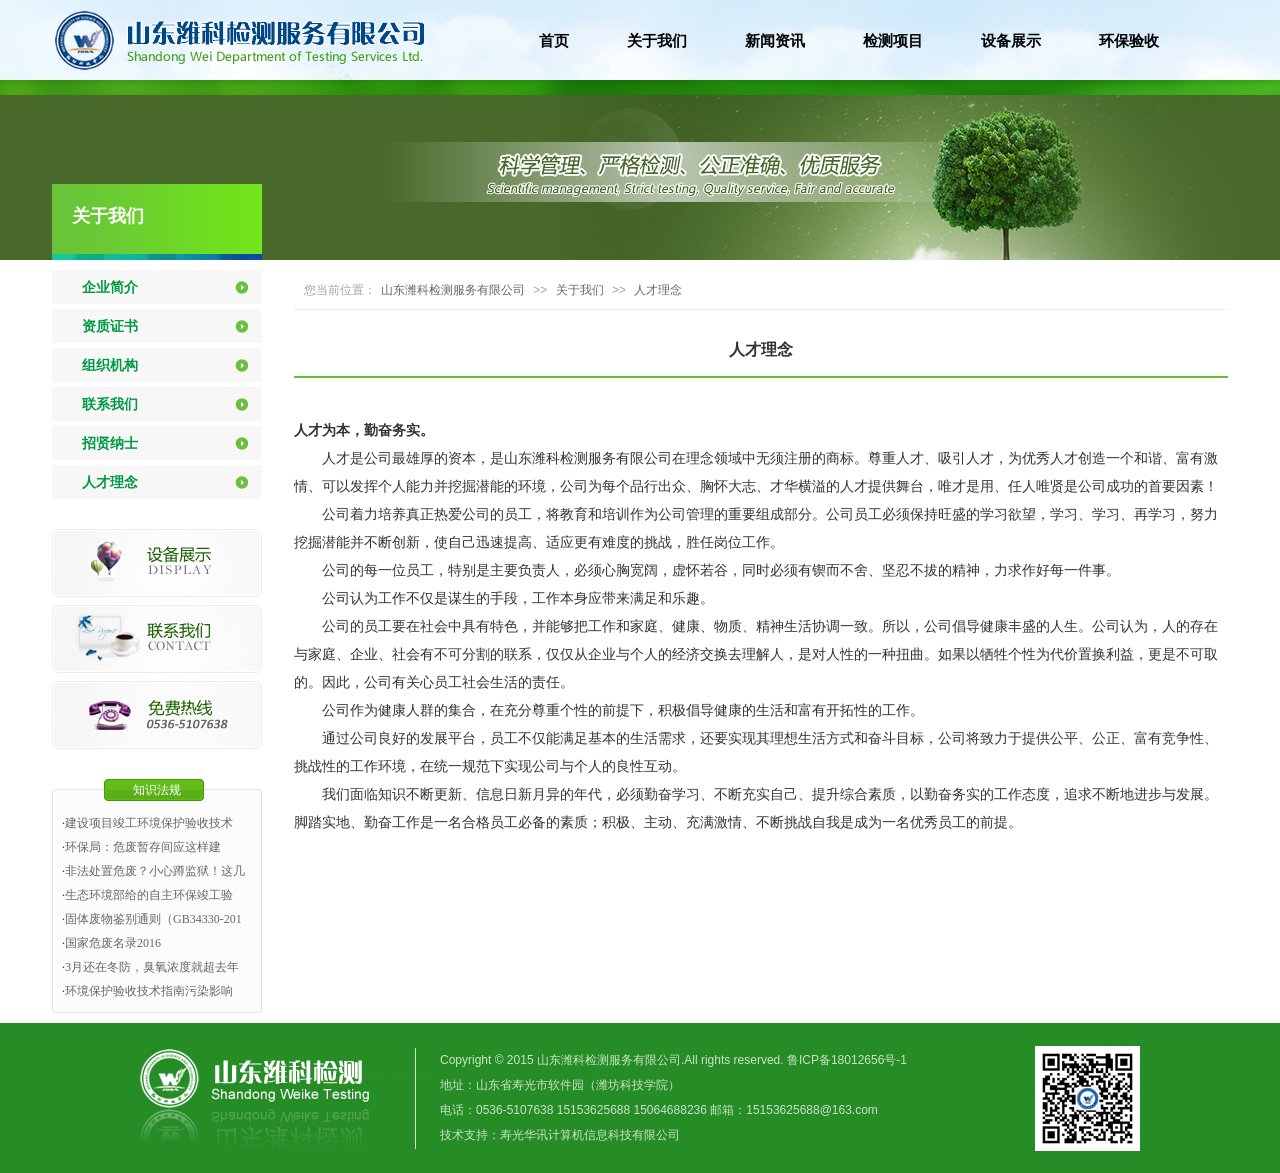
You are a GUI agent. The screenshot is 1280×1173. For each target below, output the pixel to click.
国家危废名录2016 (113, 943)
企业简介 (110, 287)
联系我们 (110, 404)
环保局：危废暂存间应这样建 (143, 847)
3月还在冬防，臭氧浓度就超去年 (152, 967)
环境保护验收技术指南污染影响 (149, 991)
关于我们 (108, 216)
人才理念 (110, 482)
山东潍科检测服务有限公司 (453, 290)
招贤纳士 (110, 443)
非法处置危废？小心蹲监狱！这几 (155, 871)
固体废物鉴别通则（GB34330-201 (153, 919)
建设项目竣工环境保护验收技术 (149, 823)
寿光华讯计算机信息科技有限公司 (590, 1135)
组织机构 (110, 365)
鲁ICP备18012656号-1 (847, 1060)
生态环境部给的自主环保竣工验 (149, 895)
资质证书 (110, 326)
